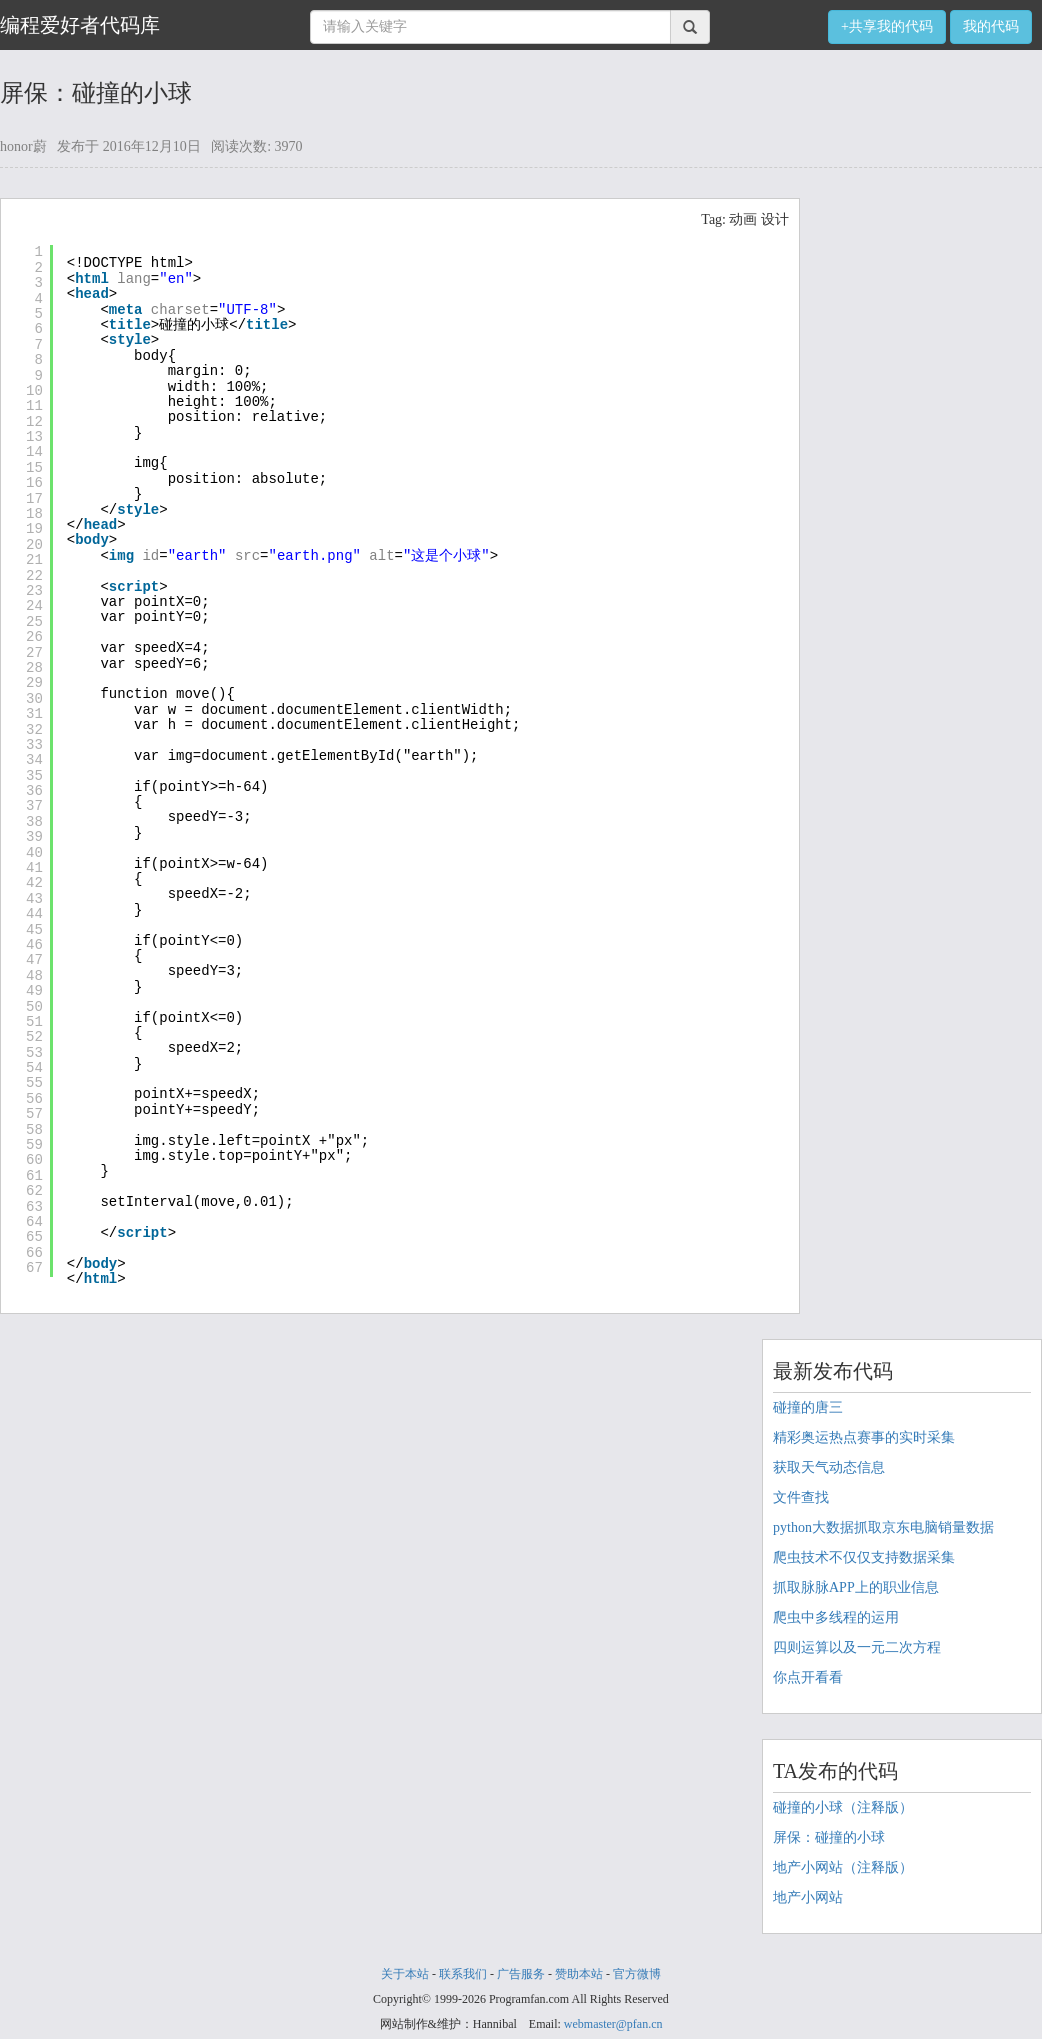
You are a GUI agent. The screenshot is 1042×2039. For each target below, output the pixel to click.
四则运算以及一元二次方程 (857, 1647)
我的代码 (991, 26)
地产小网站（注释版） (843, 1867)
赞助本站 (579, 1974)
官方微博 (637, 1974)
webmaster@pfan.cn (613, 2024)
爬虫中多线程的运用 (836, 1617)
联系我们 (463, 1974)
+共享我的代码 (887, 26)
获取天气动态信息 (829, 1467)
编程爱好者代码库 (80, 25)
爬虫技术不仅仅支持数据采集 (864, 1557)
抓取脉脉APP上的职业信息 (856, 1587)
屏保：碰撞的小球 (829, 1837)
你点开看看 (808, 1677)
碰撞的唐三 (808, 1407)
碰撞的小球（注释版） (843, 1807)
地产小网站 (808, 1897)
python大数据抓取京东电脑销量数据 (883, 1527)
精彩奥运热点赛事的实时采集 (864, 1437)
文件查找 (801, 1497)
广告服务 (521, 1974)
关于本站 (405, 1974)
